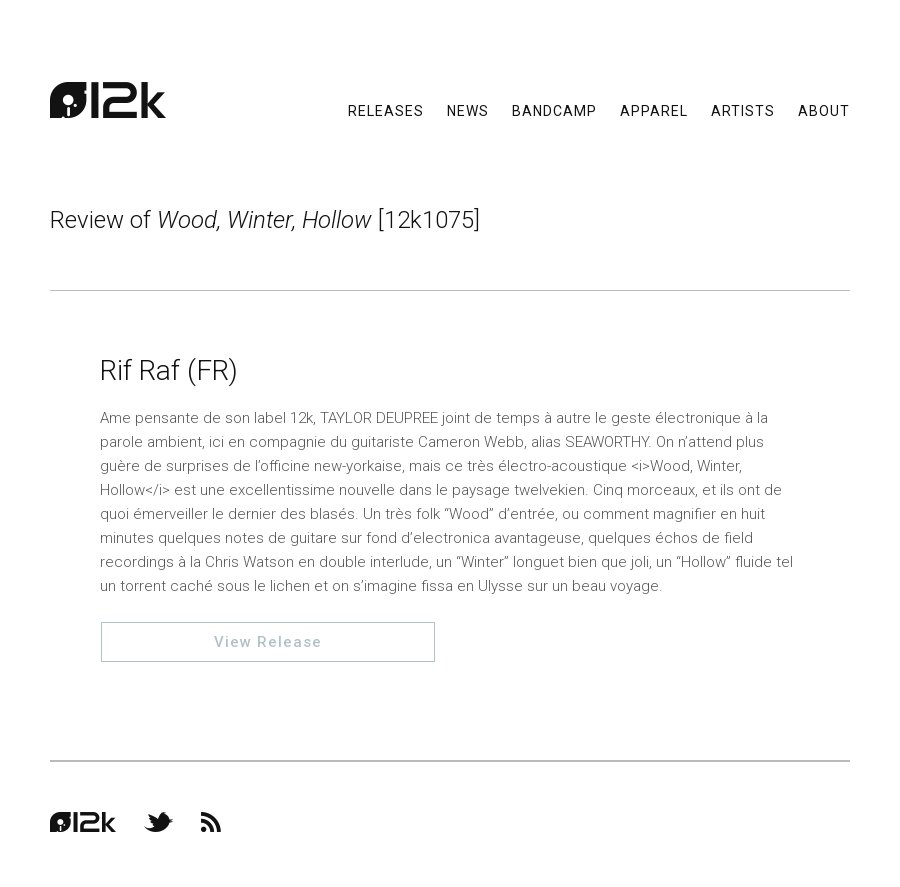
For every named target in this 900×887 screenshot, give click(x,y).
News (468, 110)
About (824, 110)
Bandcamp (554, 110)
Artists (743, 110)
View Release (268, 642)
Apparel (654, 110)
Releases (386, 110)
